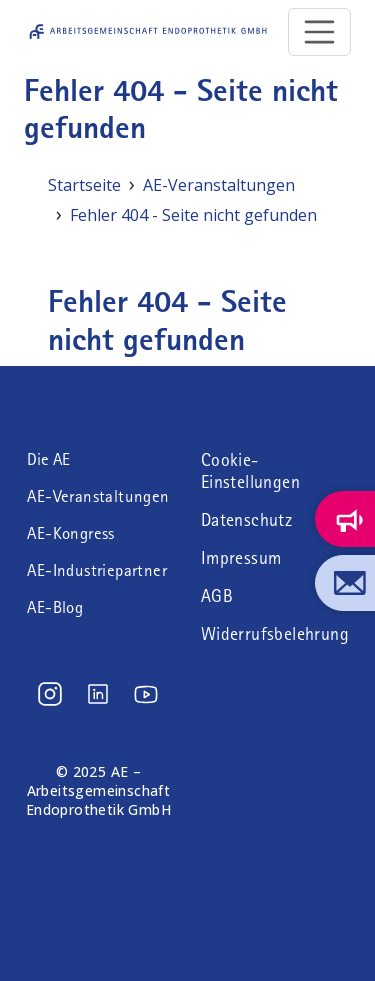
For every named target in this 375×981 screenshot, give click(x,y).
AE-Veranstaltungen (98, 496)
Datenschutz (246, 520)
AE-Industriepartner (97, 570)
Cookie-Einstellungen (250, 471)
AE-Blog (55, 607)
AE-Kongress (70, 533)
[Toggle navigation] (320, 32)
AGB (217, 596)
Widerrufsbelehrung (275, 634)
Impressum (241, 558)
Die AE (48, 459)
